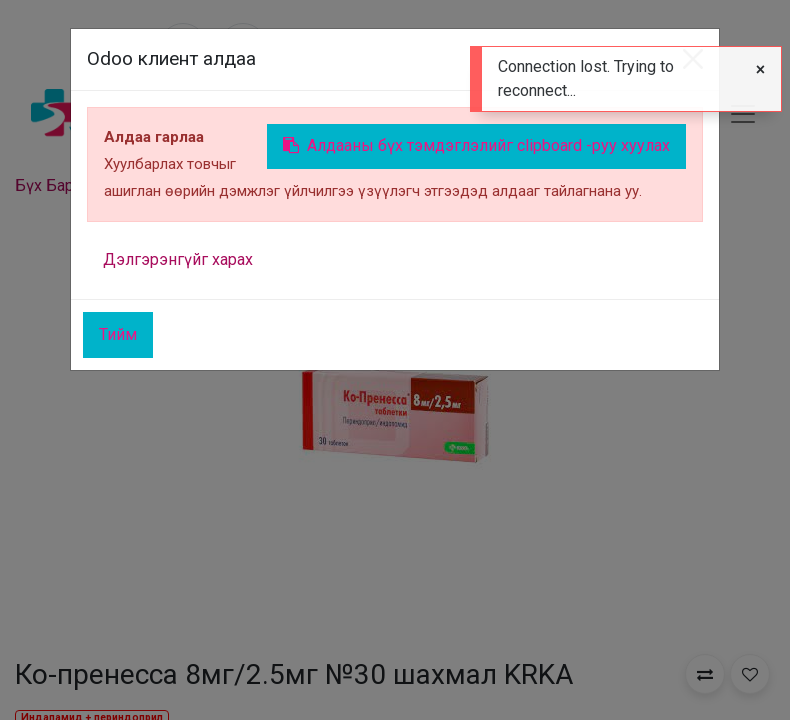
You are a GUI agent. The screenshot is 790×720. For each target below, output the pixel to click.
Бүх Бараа (52, 185)
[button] (705, 674)
